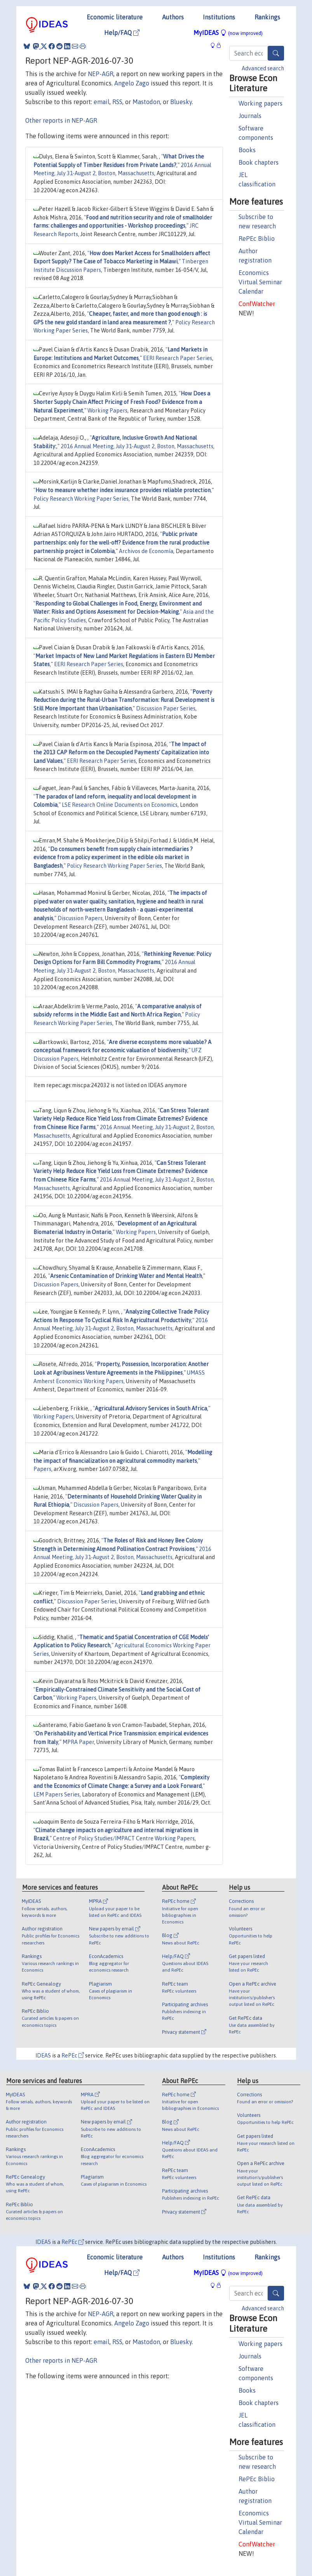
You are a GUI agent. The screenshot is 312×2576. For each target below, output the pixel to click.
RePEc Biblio (257, 238)
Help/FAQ (121, 32)
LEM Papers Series (56, 1794)
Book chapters (259, 162)
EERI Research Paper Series (177, 358)
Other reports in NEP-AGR (61, 120)
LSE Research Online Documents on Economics (120, 805)
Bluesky (181, 101)
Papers (42, 1469)
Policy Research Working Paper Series (81, 499)
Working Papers (107, 410)
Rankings (267, 17)
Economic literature (115, 17)
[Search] (276, 53)
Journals (250, 115)
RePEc (72, 2055)
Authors (173, 17)
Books (247, 149)
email (102, 101)
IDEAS (43, 2055)
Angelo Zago (131, 83)
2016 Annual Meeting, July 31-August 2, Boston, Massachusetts (137, 446)
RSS (117, 101)
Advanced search (263, 68)
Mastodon (146, 101)
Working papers (260, 103)
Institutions (219, 17)
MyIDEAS (228, 32)
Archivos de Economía (146, 551)
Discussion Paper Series (165, 708)
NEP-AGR (100, 73)
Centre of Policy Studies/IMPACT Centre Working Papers (124, 1838)
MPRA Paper (78, 1742)
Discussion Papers (80, 918)
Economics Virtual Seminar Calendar (260, 282)
